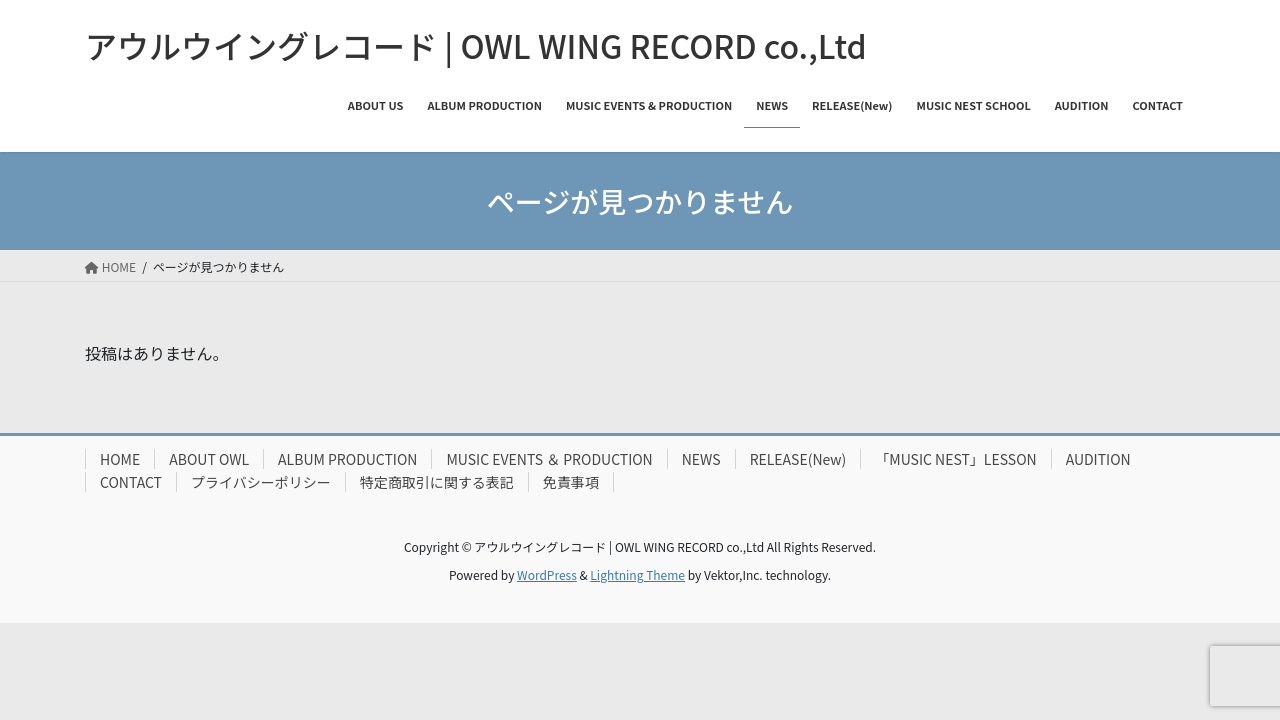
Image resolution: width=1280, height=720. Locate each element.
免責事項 (571, 482)
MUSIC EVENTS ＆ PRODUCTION (549, 459)
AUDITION (1098, 459)
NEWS (701, 459)
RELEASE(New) (798, 459)
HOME (120, 459)
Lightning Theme (637, 574)
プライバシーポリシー (261, 482)
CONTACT (131, 482)
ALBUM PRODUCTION (347, 459)
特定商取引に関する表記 (437, 482)
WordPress (547, 574)
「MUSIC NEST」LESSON (955, 459)
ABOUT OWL (209, 459)
